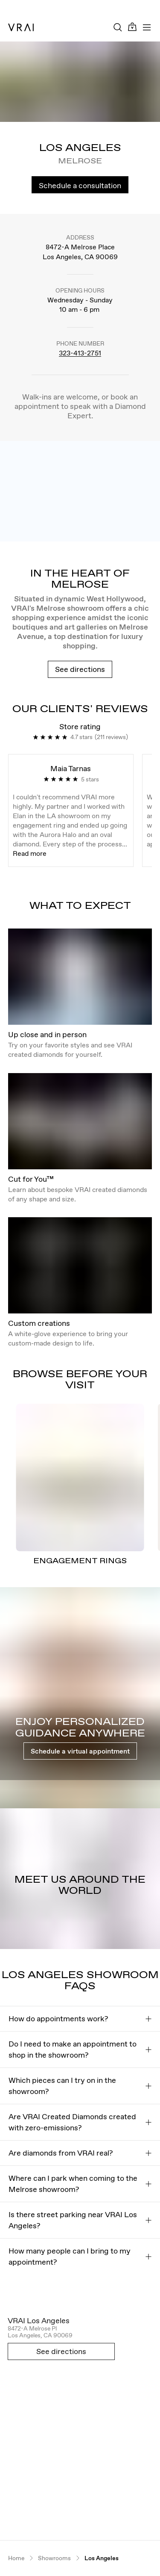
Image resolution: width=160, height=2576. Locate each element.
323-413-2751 (80, 353)
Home (16, 2558)
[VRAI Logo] (21, 27)
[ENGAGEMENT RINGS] (80, 1477)
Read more (30, 853)
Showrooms (54, 2558)
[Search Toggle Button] (118, 27)
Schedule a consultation (80, 185)
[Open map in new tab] (80, 2424)
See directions (80, 669)
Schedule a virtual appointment (80, 1751)
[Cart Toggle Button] (132, 27)
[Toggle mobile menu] (147, 27)
